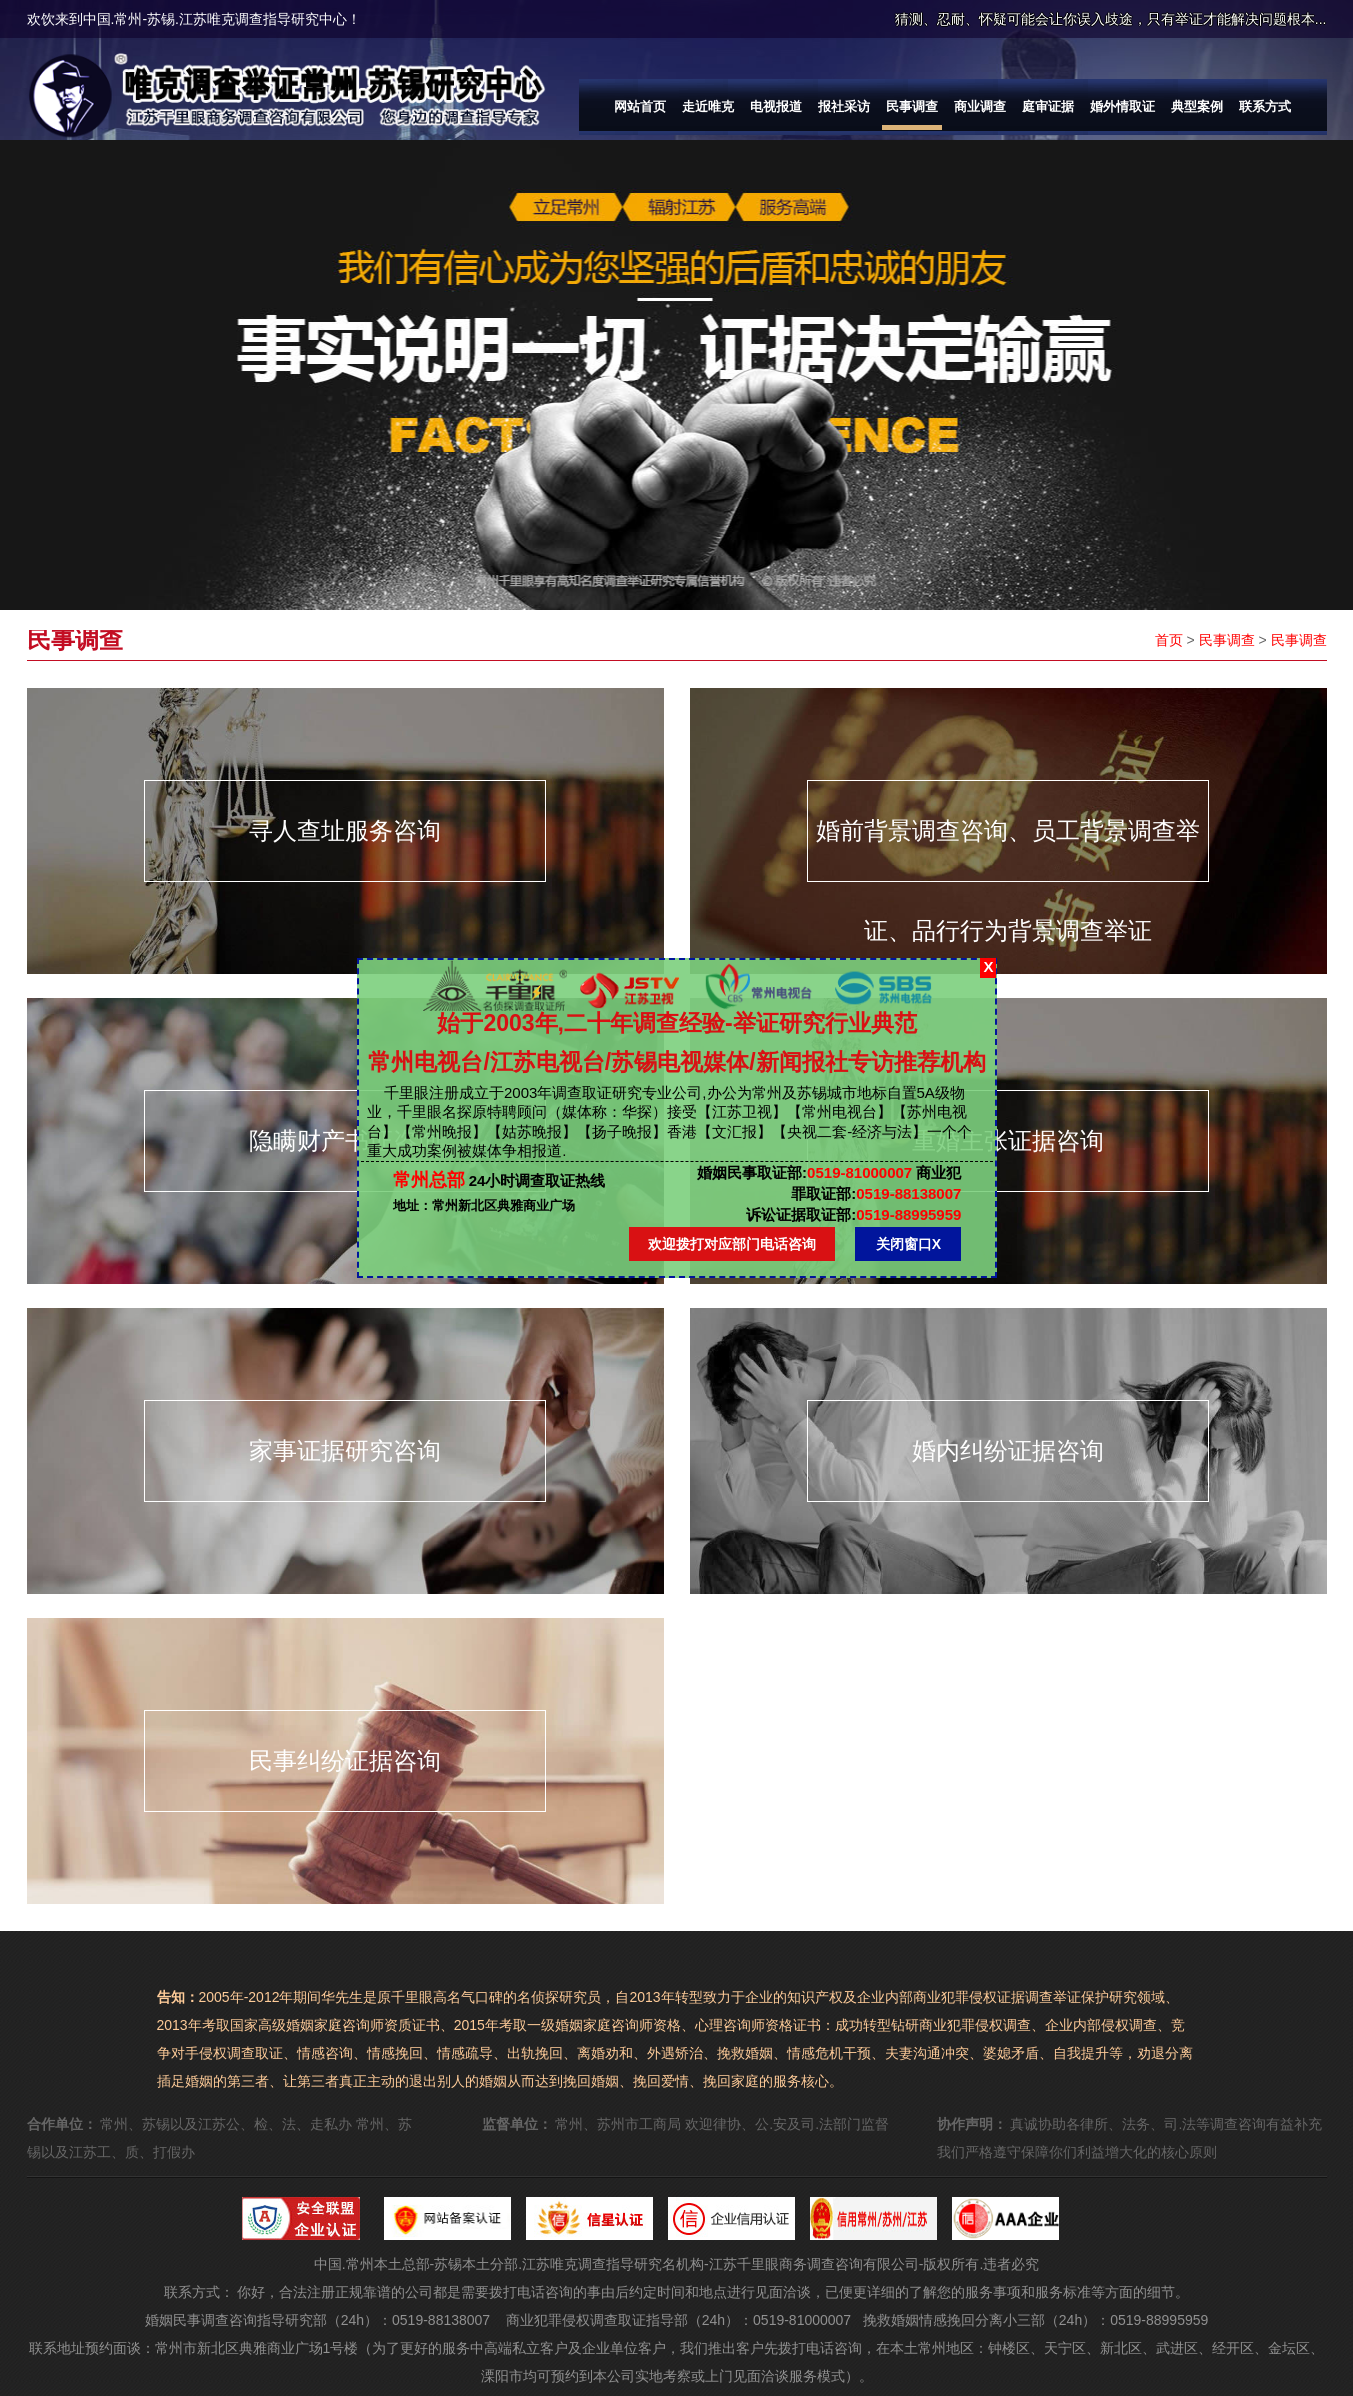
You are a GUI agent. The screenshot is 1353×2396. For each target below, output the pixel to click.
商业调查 (980, 106)
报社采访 (844, 106)
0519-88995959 (853, 1214)
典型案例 (1197, 106)
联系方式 (1265, 106)
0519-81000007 (804, 1172)
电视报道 (776, 106)
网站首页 (640, 106)
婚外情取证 (1122, 106)
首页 (1169, 640)
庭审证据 (1048, 106)
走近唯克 (708, 106)
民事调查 (912, 106)
